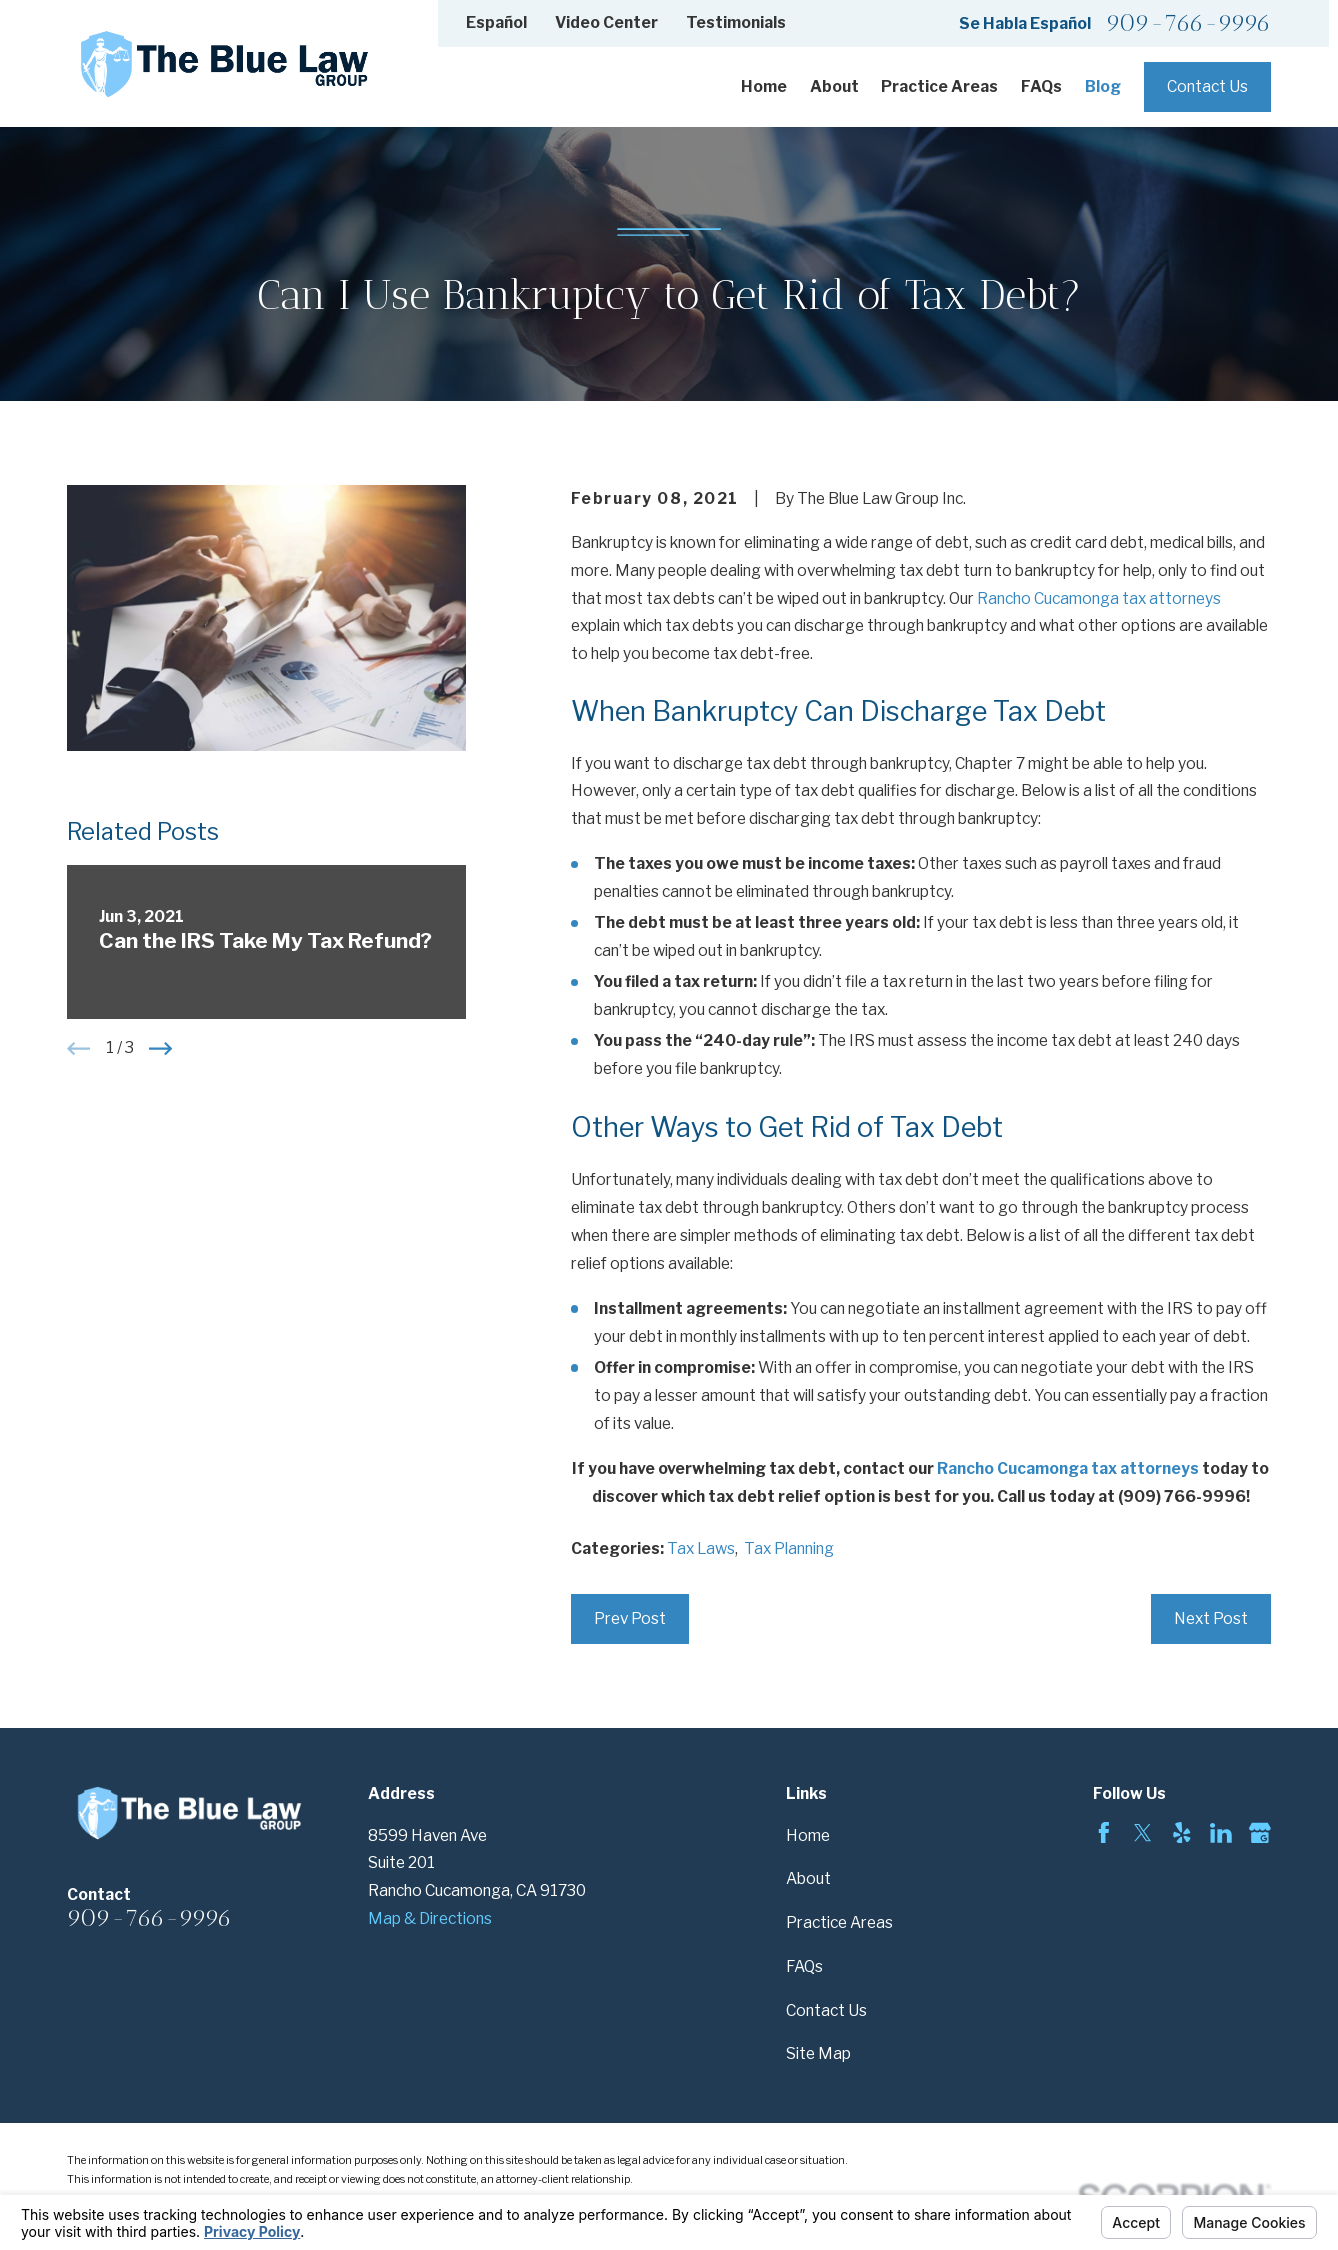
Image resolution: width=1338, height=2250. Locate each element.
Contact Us (1207, 86)
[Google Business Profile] (1260, 1833)
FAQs (804, 1966)
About (808, 1878)
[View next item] (160, 1048)
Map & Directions (430, 1918)
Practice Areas (839, 1922)
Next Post (1211, 1618)
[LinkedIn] (1221, 1833)
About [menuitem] (834, 86)
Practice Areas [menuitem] (939, 86)
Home (808, 1835)
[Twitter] (1143, 1833)
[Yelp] (1182, 1833)
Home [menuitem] (764, 86)
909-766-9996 (1188, 23)
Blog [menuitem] (1103, 86)
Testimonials (736, 22)
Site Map (818, 2053)
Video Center (606, 22)
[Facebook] (1104, 1833)
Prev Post (630, 1618)
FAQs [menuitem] (1041, 86)
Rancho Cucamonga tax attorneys (1099, 598)
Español (496, 22)
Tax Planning (789, 1548)
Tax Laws (701, 1548)
